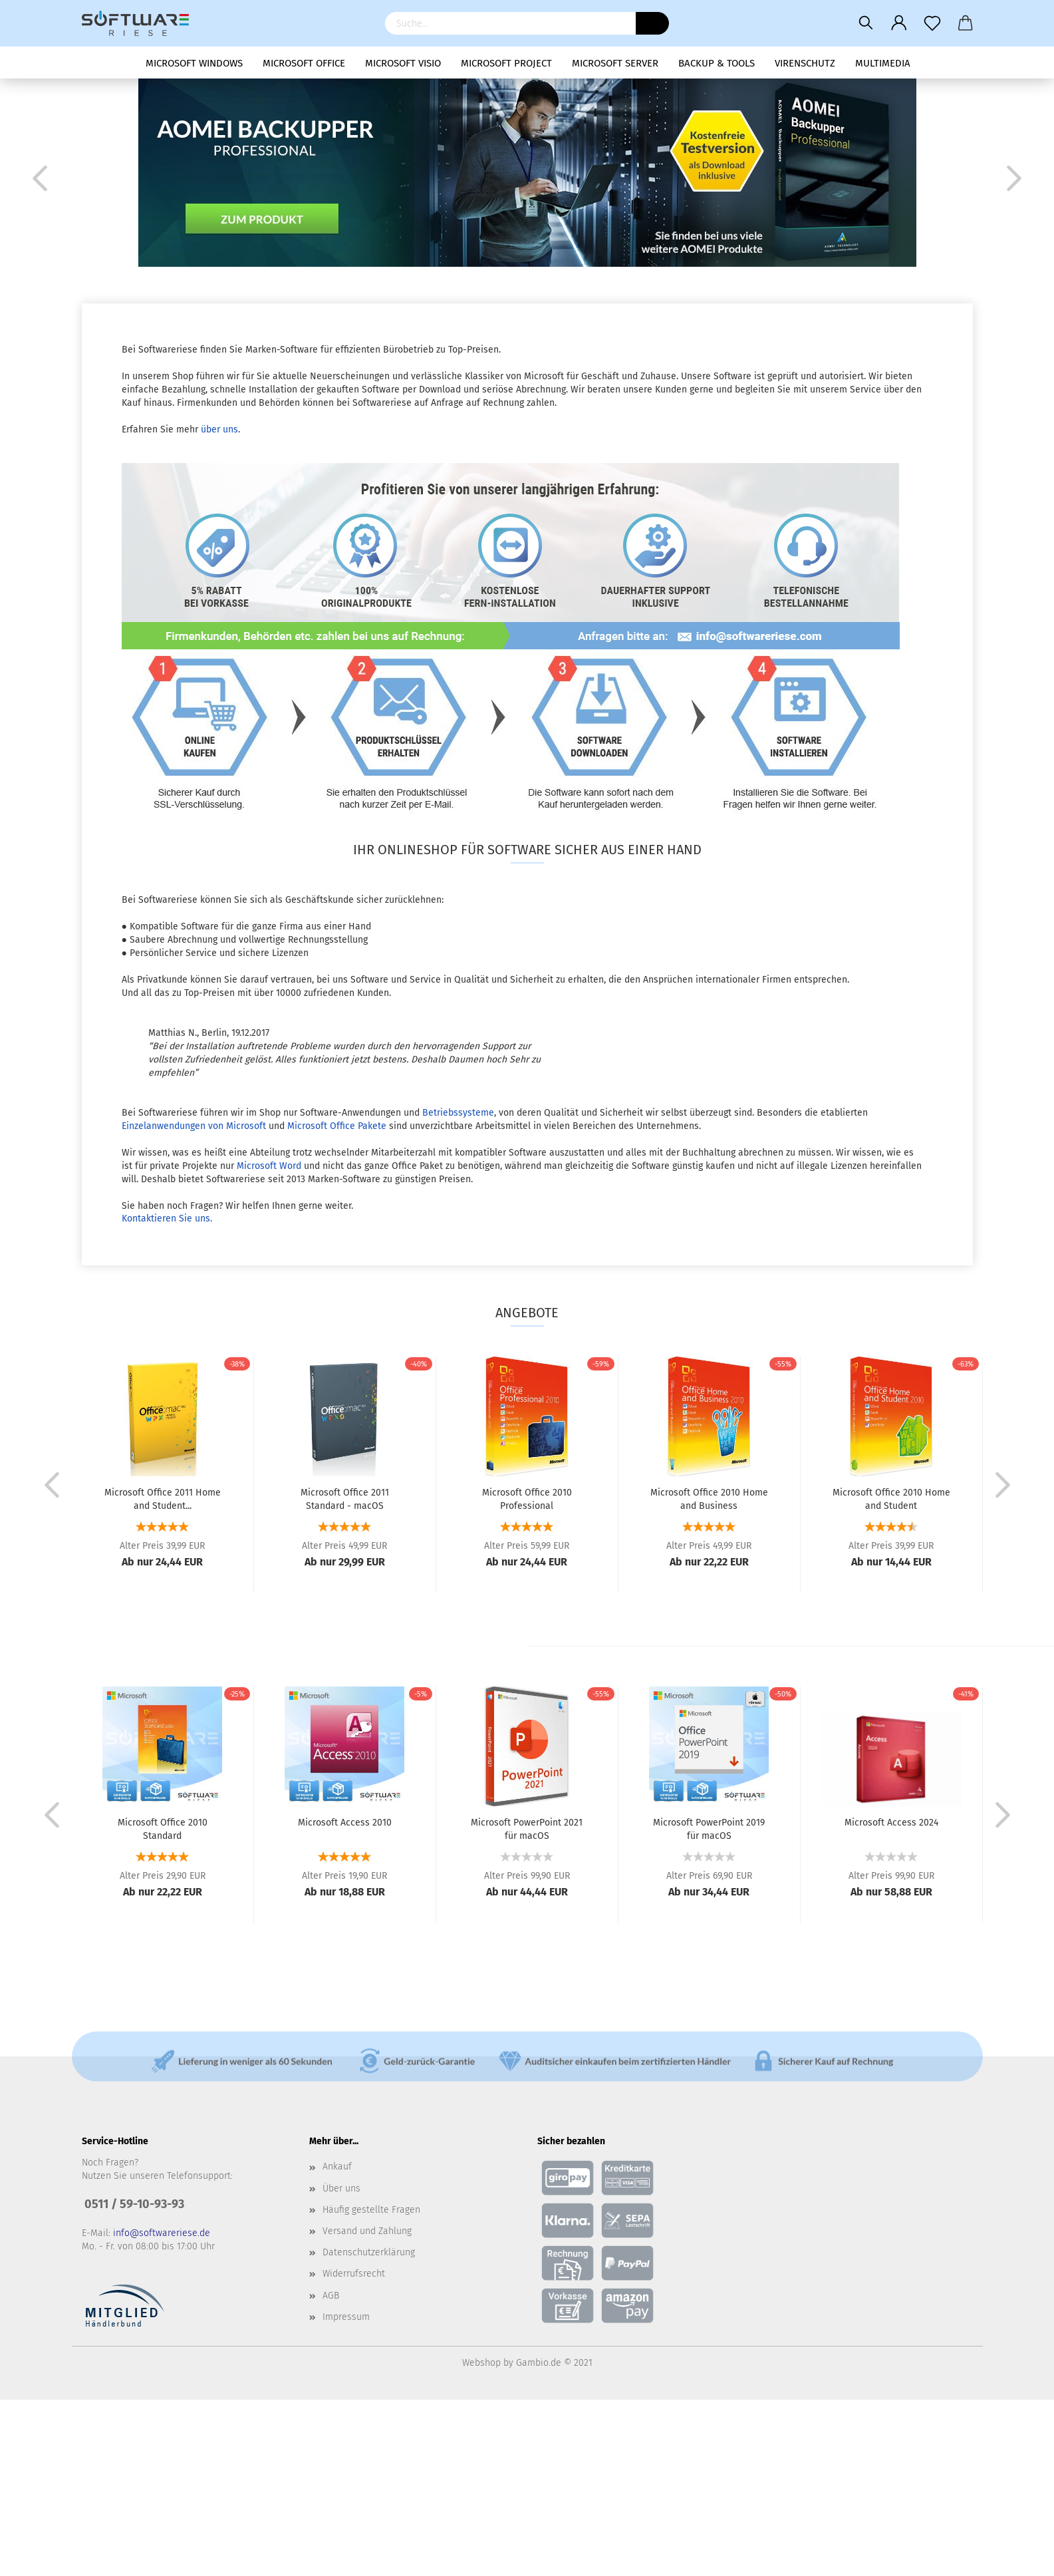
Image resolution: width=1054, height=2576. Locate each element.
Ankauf (337, 2166)
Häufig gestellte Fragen (371, 2209)
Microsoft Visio (403, 63)
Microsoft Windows (194, 63)
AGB (331, 2295)
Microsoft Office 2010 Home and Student (891, 1498)
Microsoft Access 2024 (891, 1822)
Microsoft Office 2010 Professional (527, 1498)
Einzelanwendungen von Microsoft (194, 1126)
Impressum (346, 2317)
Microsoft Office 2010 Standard (162, 1828)
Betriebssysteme (458, 1112)
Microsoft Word (269, 1166)
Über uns (341, 2188)
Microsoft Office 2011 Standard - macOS (345, 1498)
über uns (219, 429)
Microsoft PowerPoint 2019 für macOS (709, 1828)
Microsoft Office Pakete (336, 1126)
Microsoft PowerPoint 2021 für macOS (527, 1828)
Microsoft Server (615, 63)
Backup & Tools (716, 63)
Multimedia (882, 63)
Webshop (481, 2362)
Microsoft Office (304, 63)
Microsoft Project (506, 63)
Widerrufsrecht (354, 2273)
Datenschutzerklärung (369, 2252)
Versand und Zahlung (367, 2231)
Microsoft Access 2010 (345, 1822)
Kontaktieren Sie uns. (167, 1218)
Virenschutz (805, 63)
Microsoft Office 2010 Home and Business (709, 1498)
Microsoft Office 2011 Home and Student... (162, 1498)
